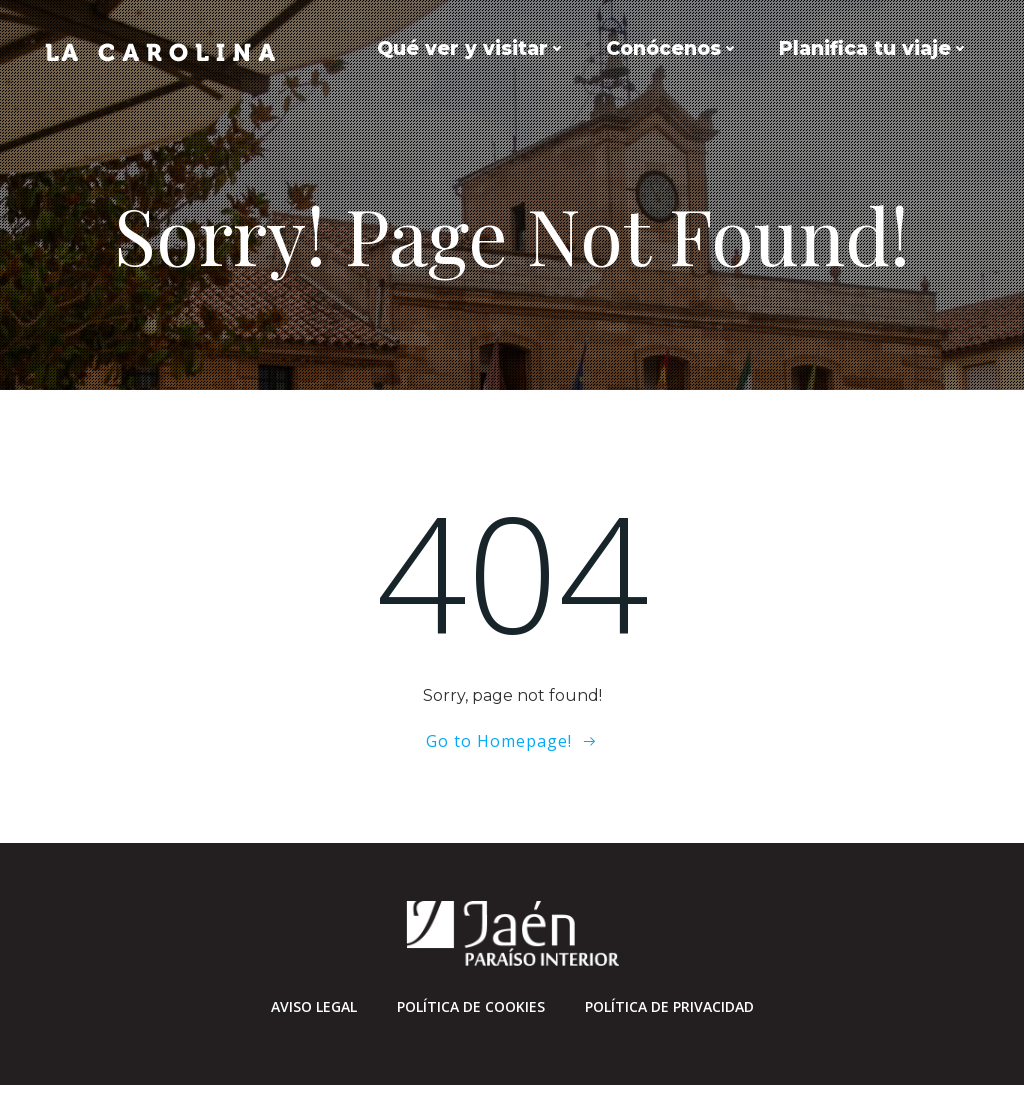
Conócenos (675, 48)
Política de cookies (471, 1013)
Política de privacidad (669, 1013)
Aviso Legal (314, 1013)
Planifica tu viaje (877, 48)
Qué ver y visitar (474, 48)
